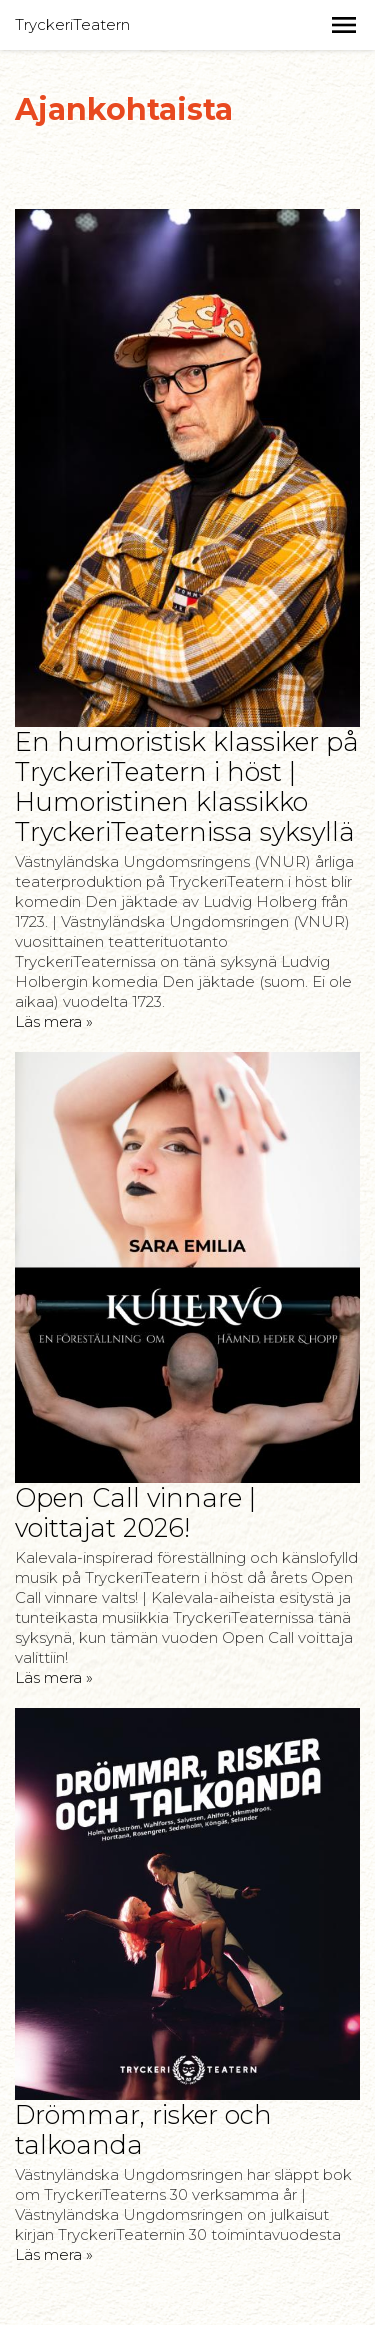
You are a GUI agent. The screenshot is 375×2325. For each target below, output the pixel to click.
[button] (344, 25)
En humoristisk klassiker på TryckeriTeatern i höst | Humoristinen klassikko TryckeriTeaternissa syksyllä (187, 786)
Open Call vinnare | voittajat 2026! (135, 1512)
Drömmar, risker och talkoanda (143, 2129)
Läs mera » (54, 1021)
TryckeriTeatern (72, 24)
